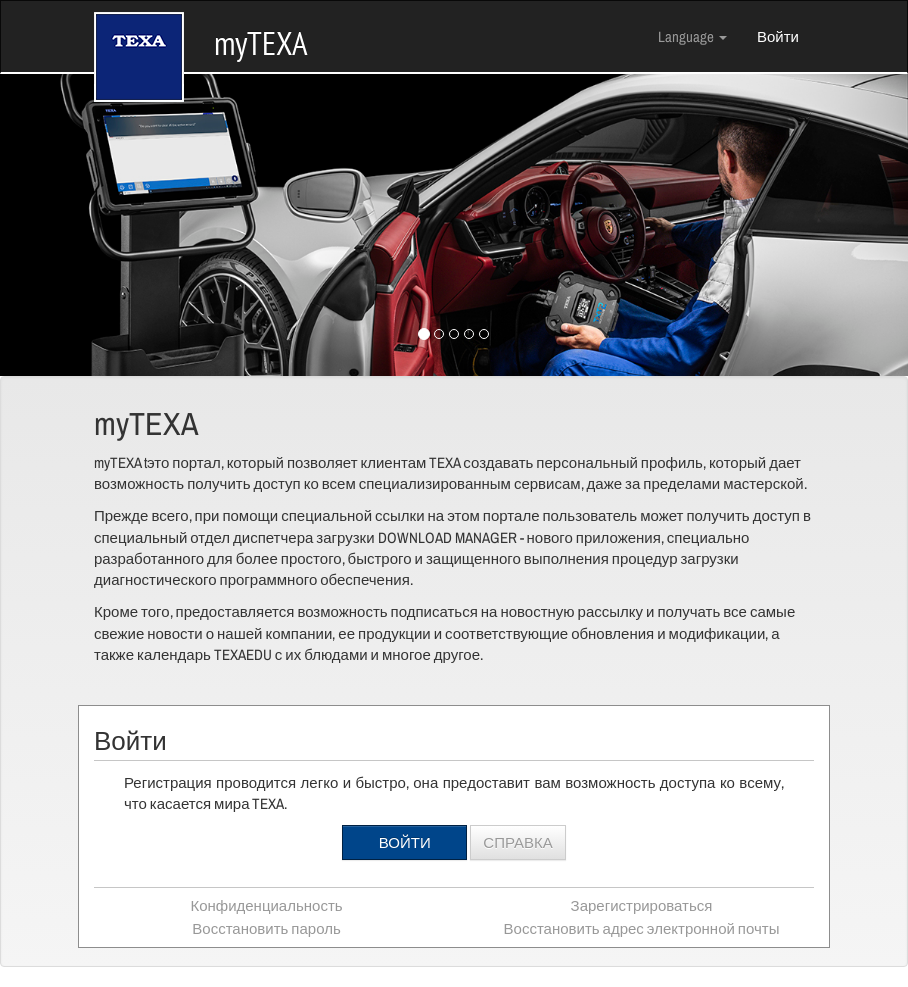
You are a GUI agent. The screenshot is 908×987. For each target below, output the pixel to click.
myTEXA (201, 26)
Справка (517, 842)
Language (692, 36)
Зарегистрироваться (642, 905)
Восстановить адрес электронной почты (642, 928)
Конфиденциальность (266, 905)
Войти (778, 36)
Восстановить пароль (266, 928)
